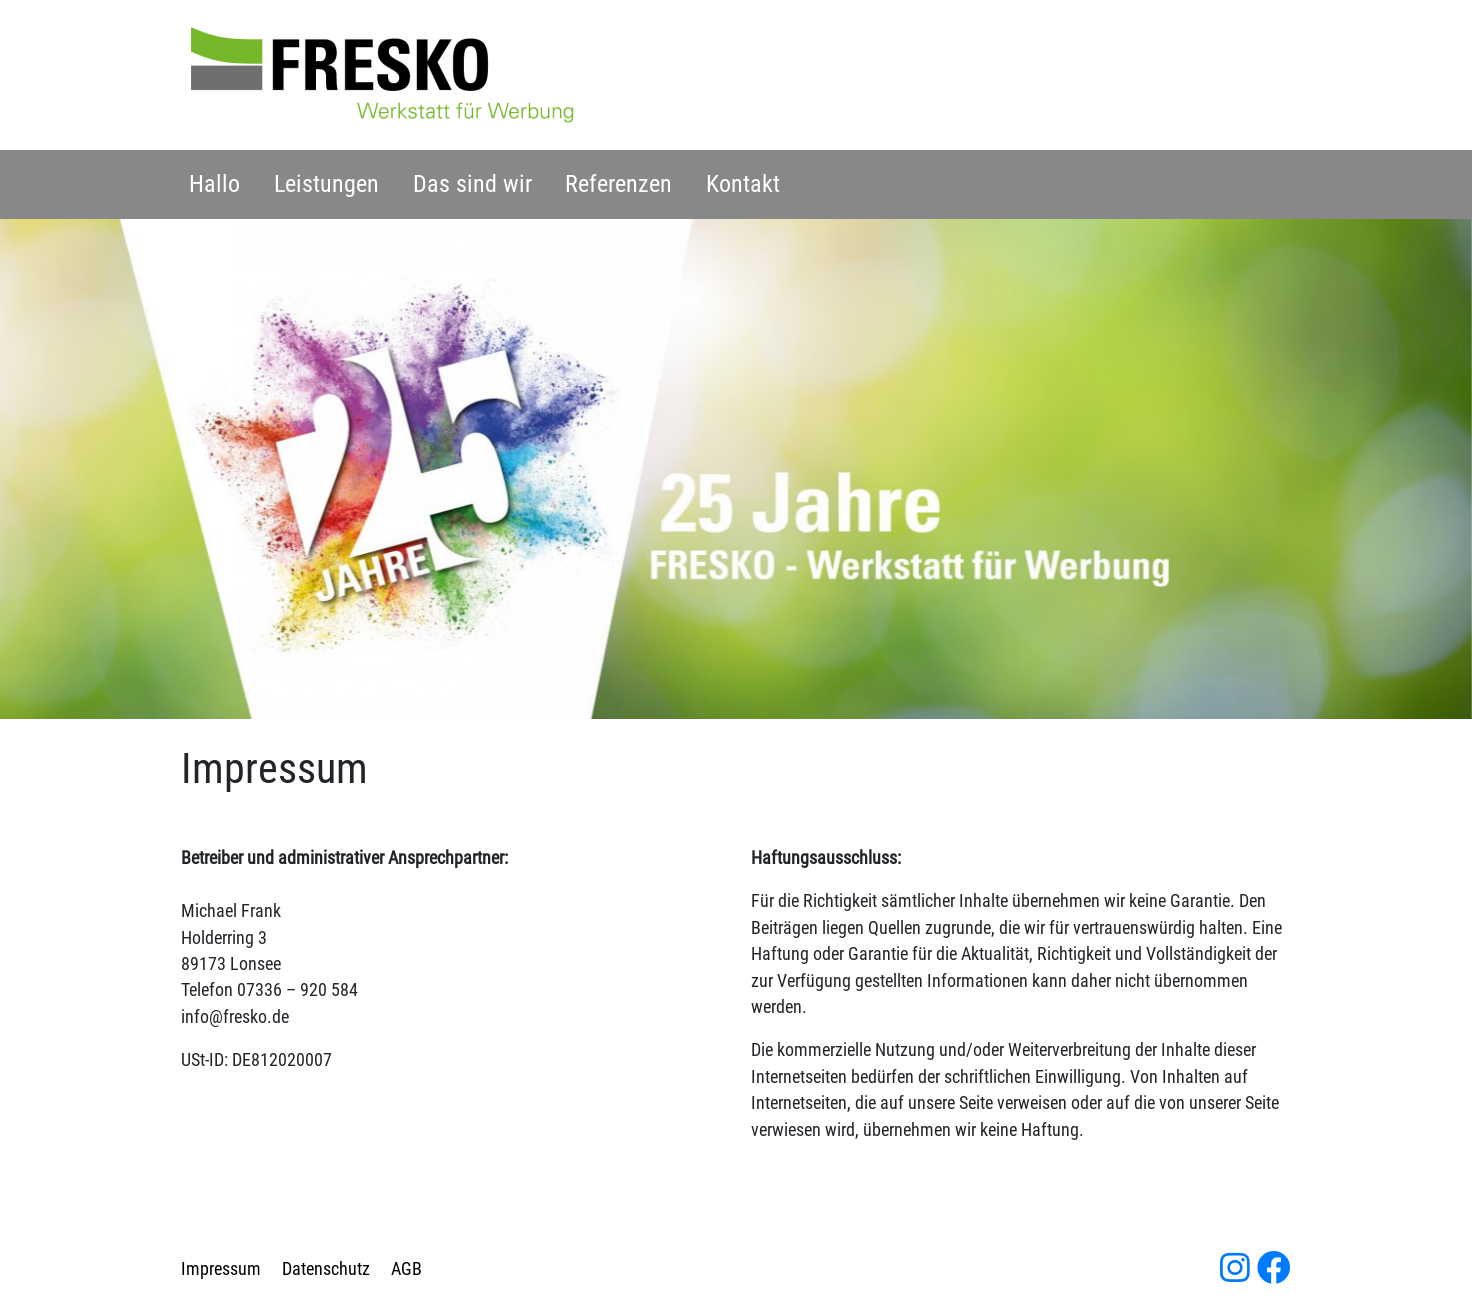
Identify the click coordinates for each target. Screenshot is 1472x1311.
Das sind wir (472, 184)
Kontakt (743, 184)
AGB (406, 1269)
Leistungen (326, 184)
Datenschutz (326, 1269)
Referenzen (618, 184)
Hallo (214, 184)
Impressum (221, 1269)
